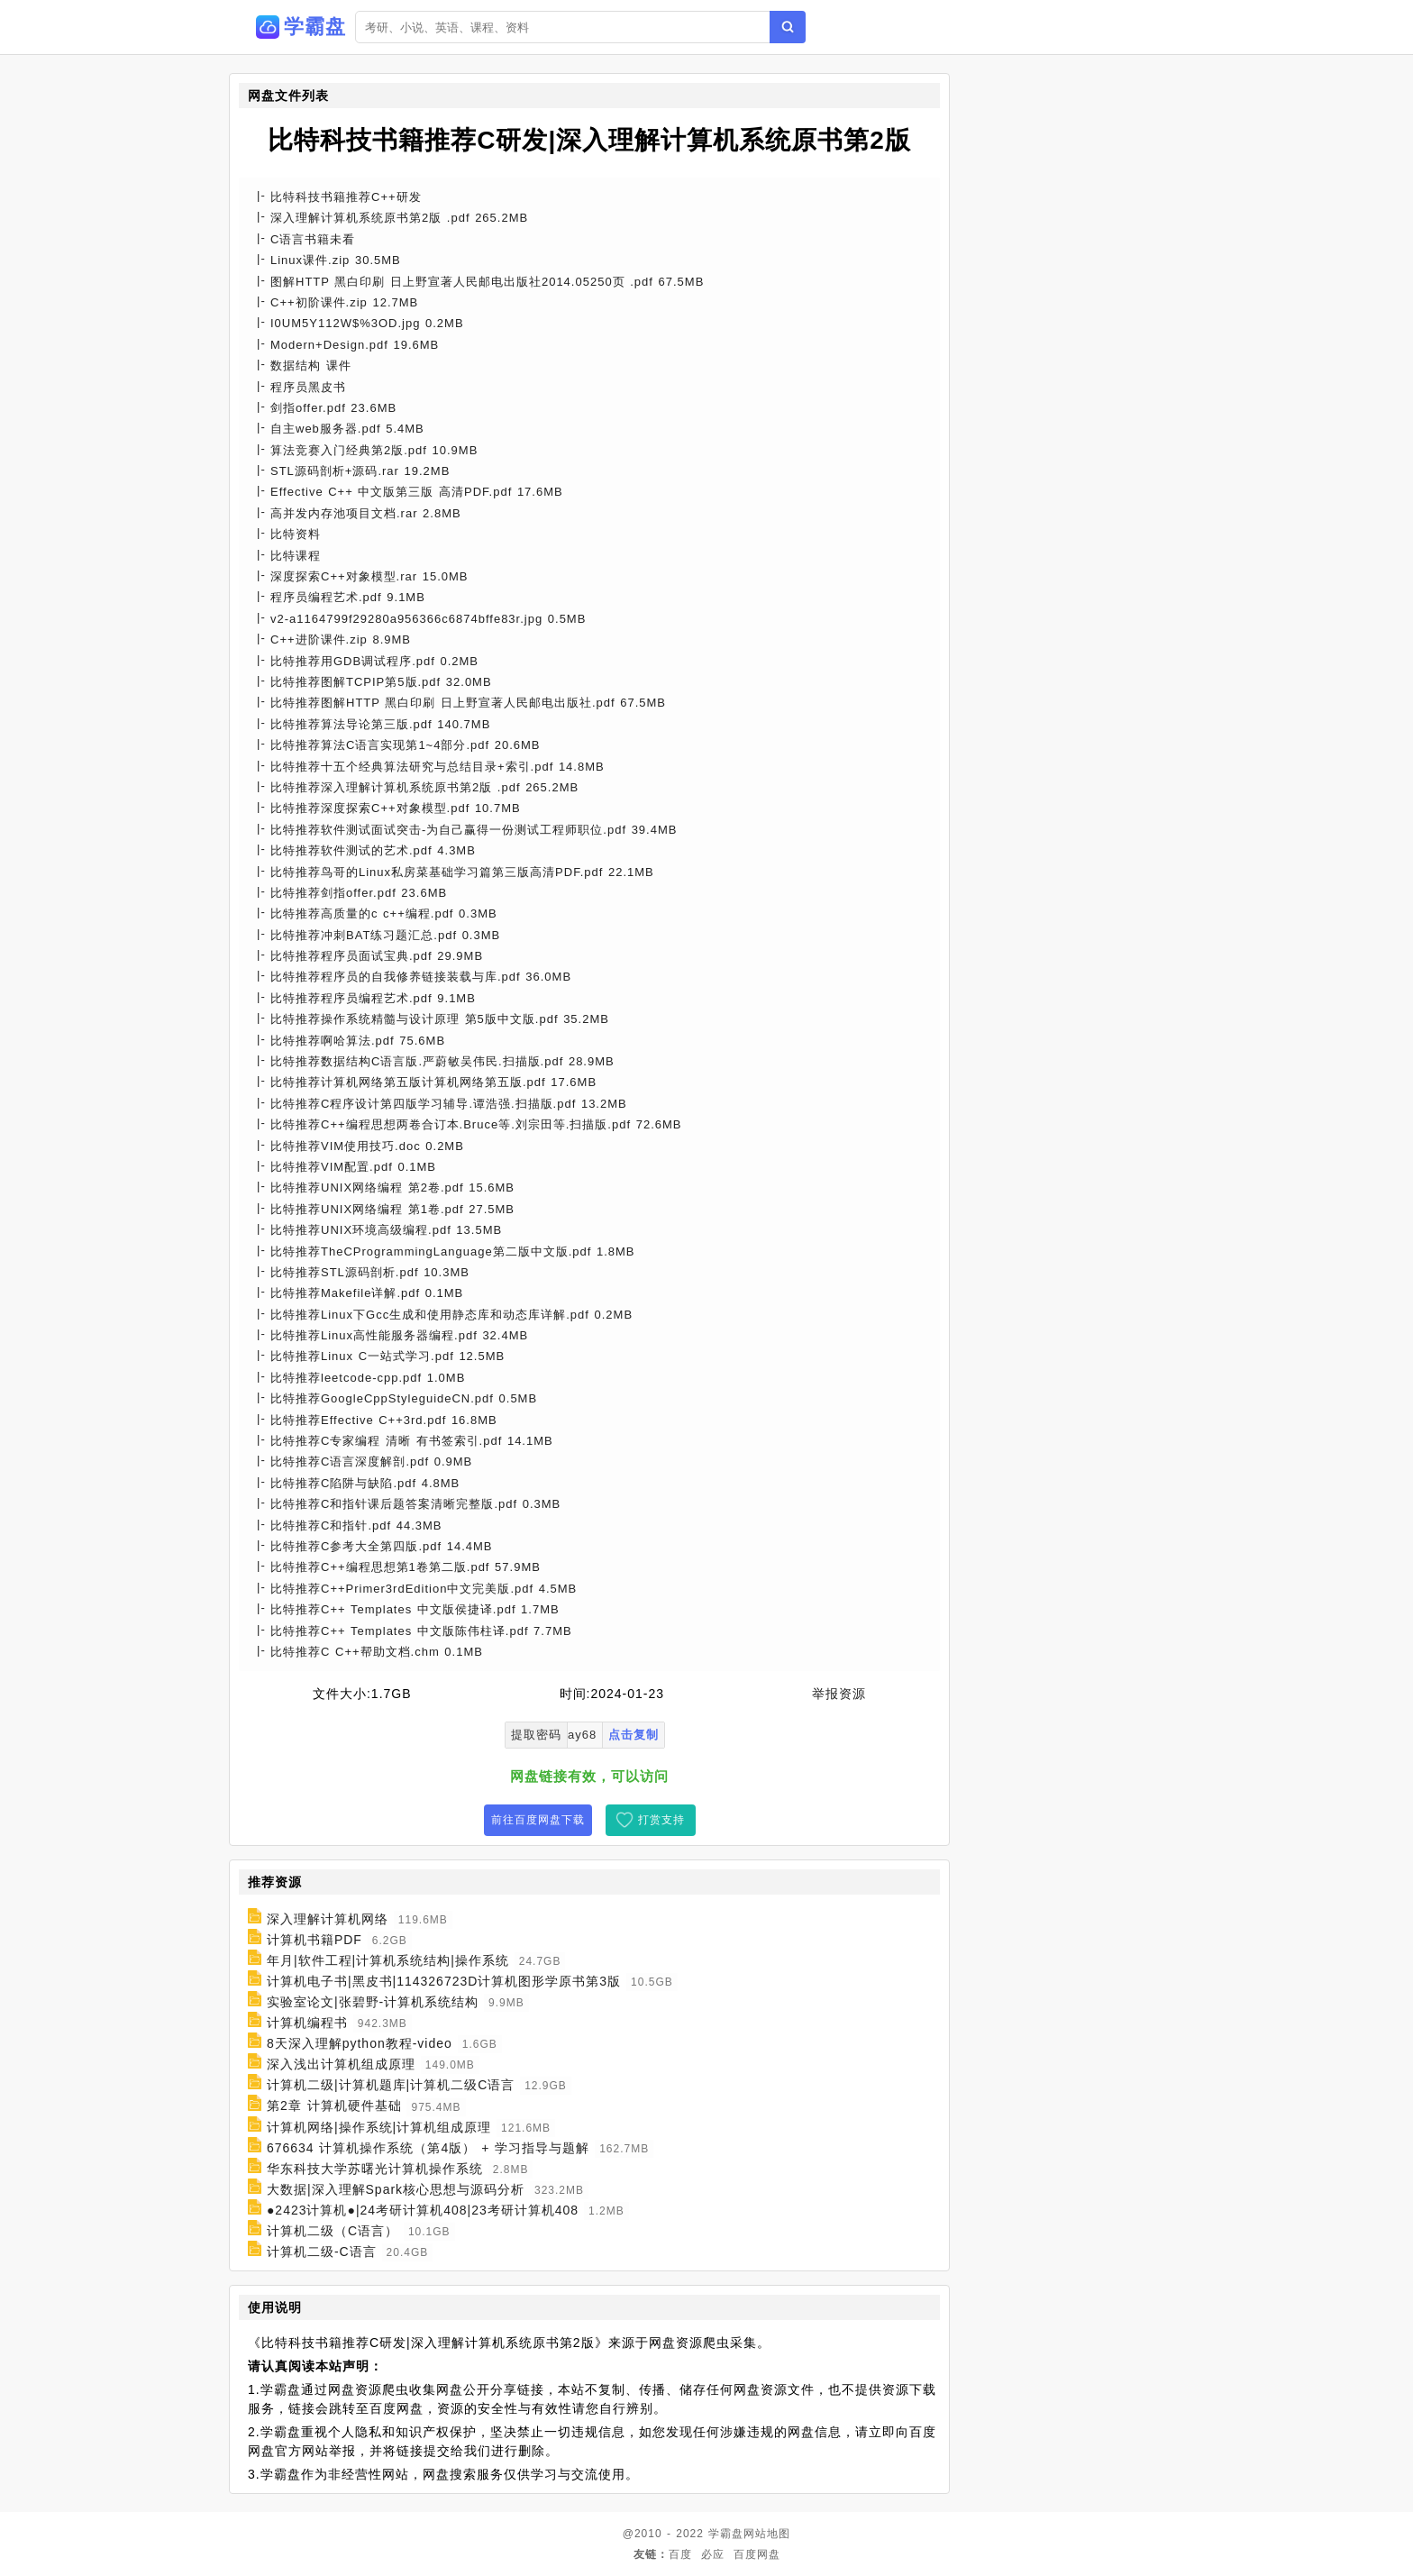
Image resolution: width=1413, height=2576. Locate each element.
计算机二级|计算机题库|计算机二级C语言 (391, 2085)
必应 (713, 2554)
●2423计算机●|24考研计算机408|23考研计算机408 (423, 2210)
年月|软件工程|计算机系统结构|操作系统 (388, 1960)
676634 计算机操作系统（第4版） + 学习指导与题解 (428, 2148)
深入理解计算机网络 (327, 1919)
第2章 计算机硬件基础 (334, 2106)
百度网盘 (757, 2554)
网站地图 (766, 2533)
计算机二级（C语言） (332, 2231)
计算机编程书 (307, 2022)
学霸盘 (725, 2533)
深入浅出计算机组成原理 (341, 2064)
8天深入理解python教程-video (359, 2043)
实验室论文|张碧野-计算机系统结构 (373, 2002)
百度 (680, 2554)
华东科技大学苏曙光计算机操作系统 (375, 2168)
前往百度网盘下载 (538, 1819)
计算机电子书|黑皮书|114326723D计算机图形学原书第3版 (444, 1981)
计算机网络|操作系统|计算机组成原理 (379, 2127)
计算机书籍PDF (314, 1939)
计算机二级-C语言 (322, 2251)
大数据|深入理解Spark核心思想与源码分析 (395, 2189)
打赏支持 (661, 1819)
